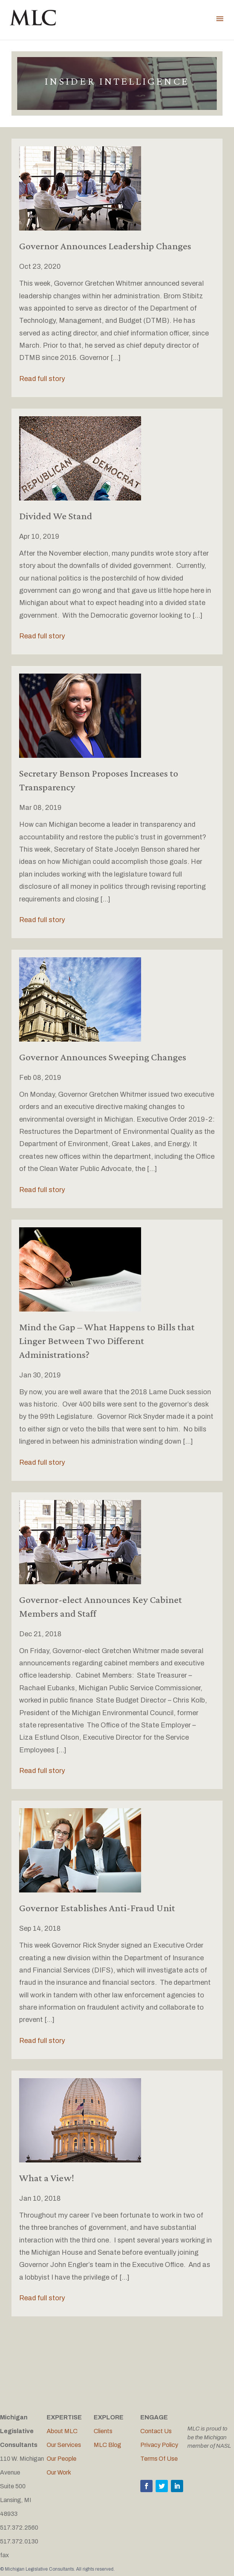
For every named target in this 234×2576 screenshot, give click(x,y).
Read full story (42, 379)
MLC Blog (107, 2445)
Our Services (64, 2445)
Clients (103, 2431)
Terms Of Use (159, 2458)
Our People (61, 2458)
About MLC (62, 2431)
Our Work (59, 2472)
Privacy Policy (159, 2445)
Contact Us (156, 2431)
